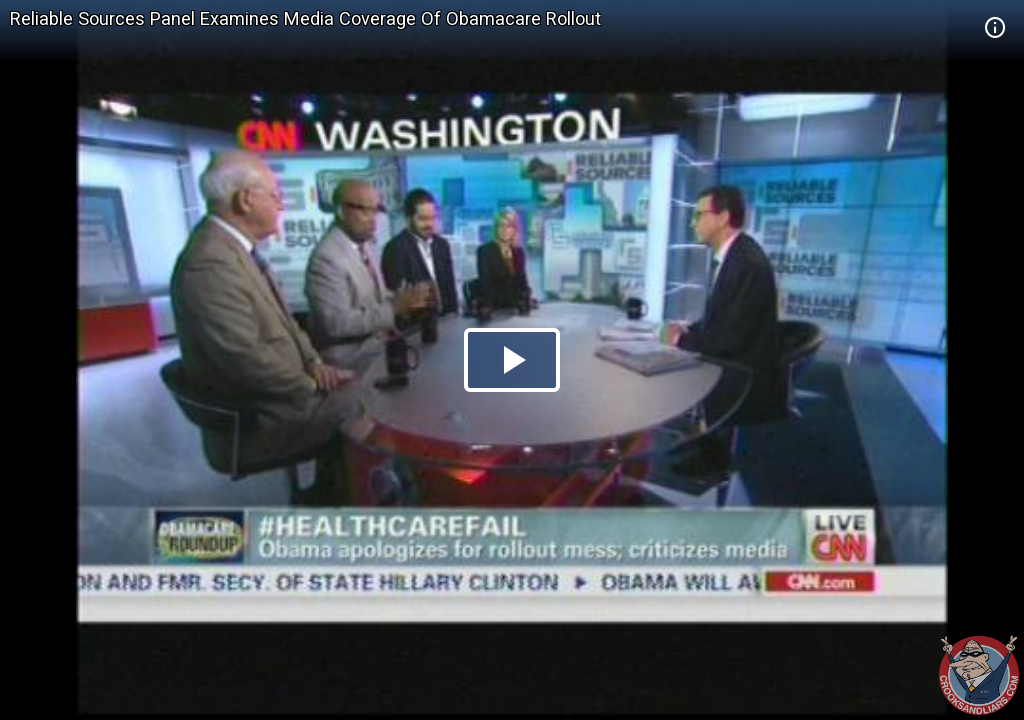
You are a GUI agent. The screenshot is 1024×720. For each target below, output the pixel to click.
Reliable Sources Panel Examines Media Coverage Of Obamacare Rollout (305, 18)
